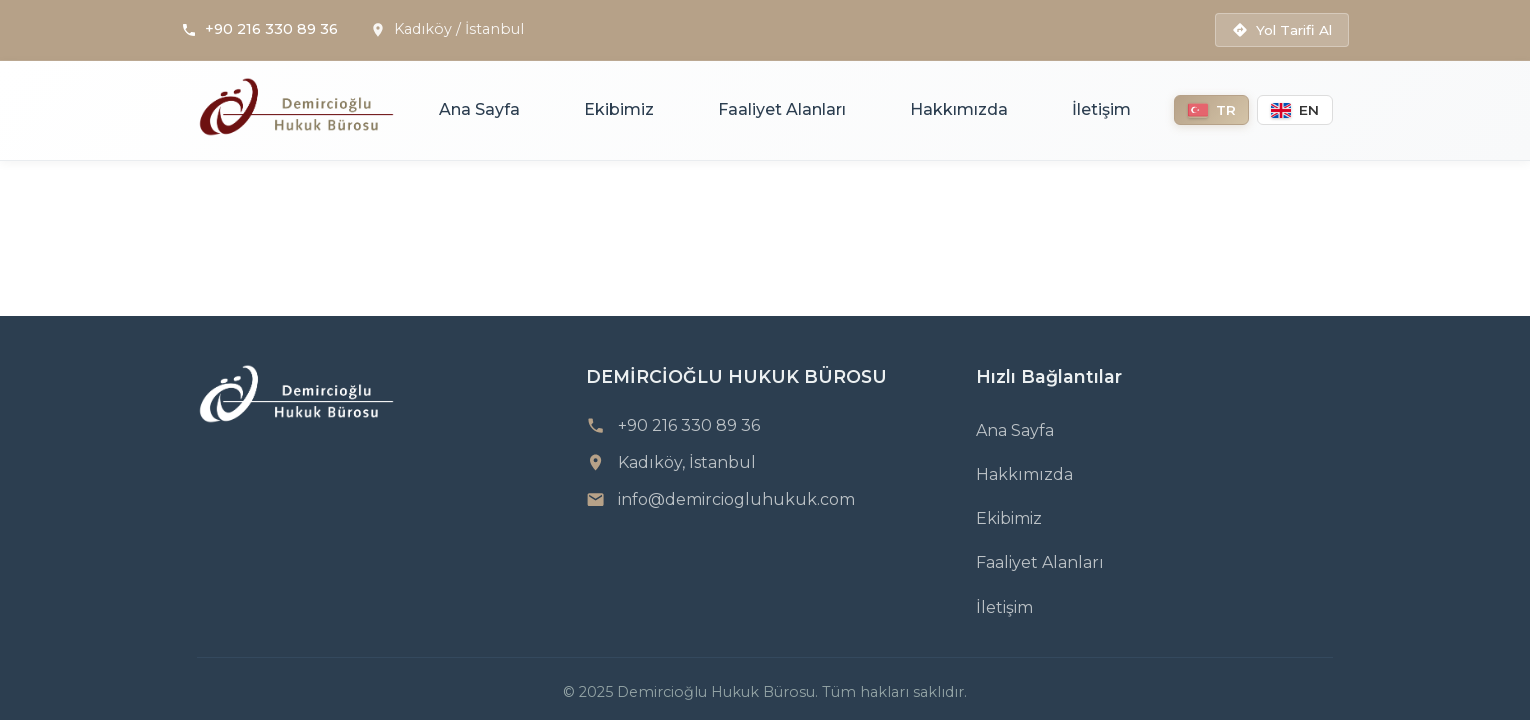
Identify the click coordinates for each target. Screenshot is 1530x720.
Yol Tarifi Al (1282, 30)
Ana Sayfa (479, 109)
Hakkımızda (959, 109)
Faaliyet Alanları (782, 109)
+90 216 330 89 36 (271, 29)
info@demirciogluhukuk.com (736, 499)
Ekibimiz (619, 109)
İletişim (1101, 109)
